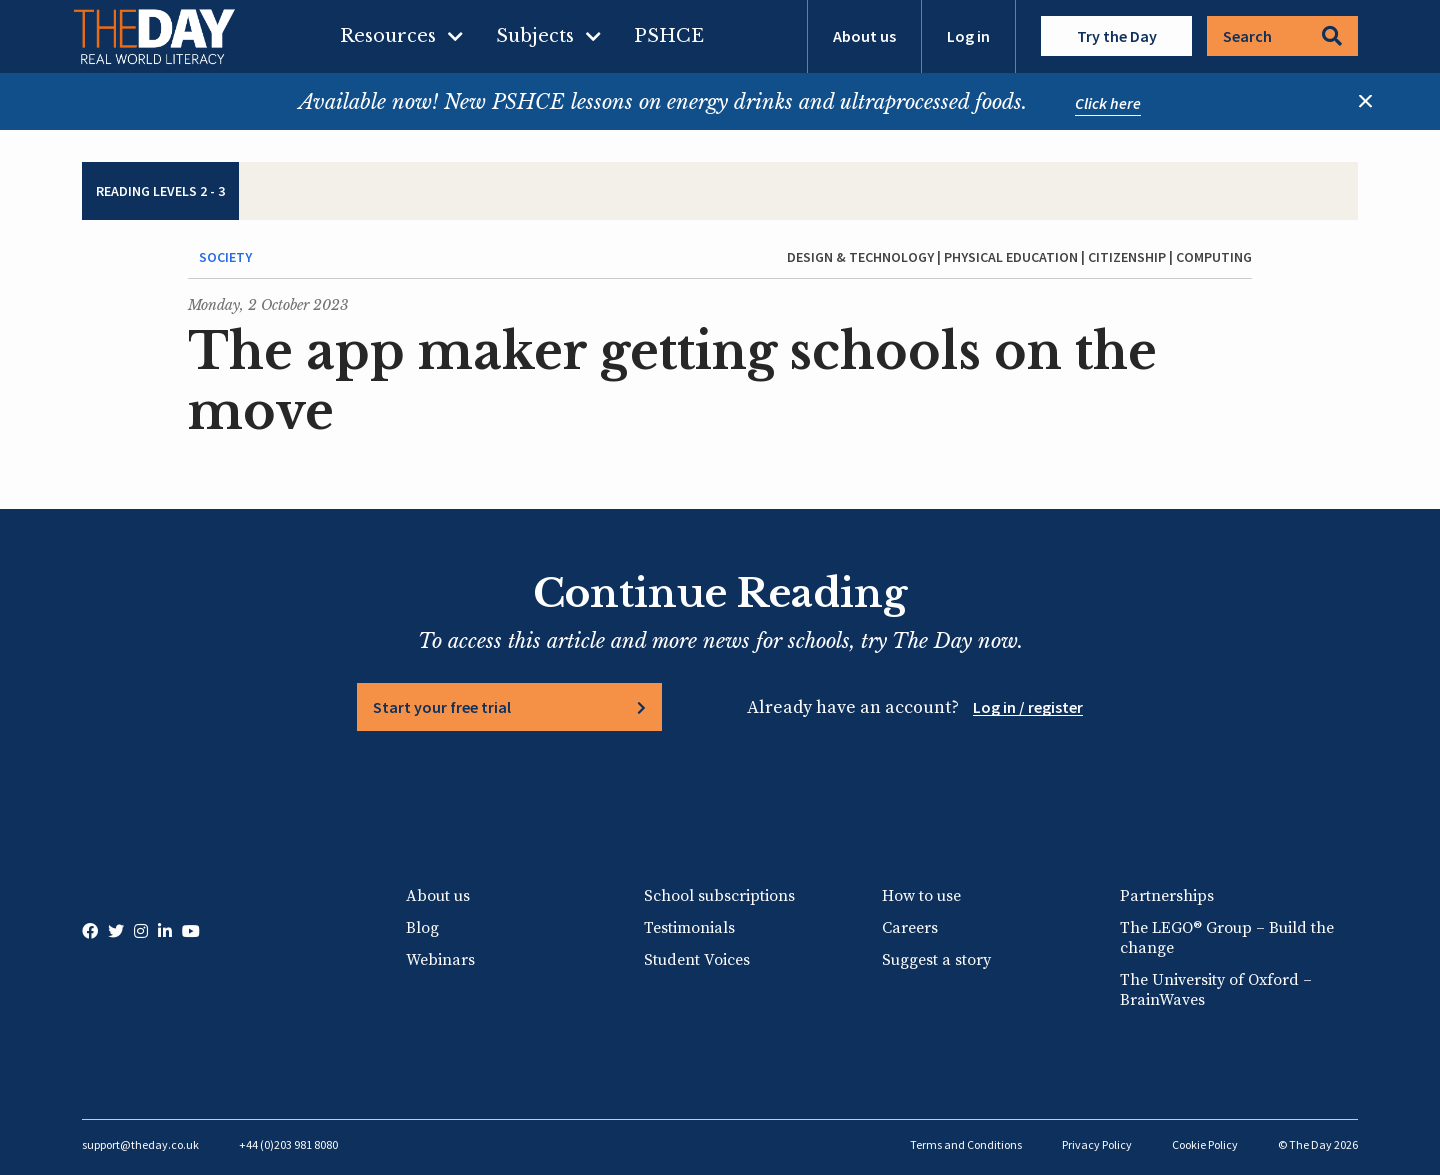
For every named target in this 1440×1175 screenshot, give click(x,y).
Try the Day (1117, 36)
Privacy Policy (1097, 1144)
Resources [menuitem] (388, 36)
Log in (968, 36)
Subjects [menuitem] (535, 36)
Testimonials (689, 928)
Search (1282, 36)
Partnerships (1167, 896)
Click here (1108, 103)
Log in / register (1028, 707)
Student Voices (697, 960)
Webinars (440, 960)
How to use (921, 896)
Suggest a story (936, 960)
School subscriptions (719, 896)
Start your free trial (442, 707)
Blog (422, 928)
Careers (910, 928)
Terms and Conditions (966, 1144)
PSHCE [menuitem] (669, 36)
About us (864, 36)
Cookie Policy (1205, 1144)
